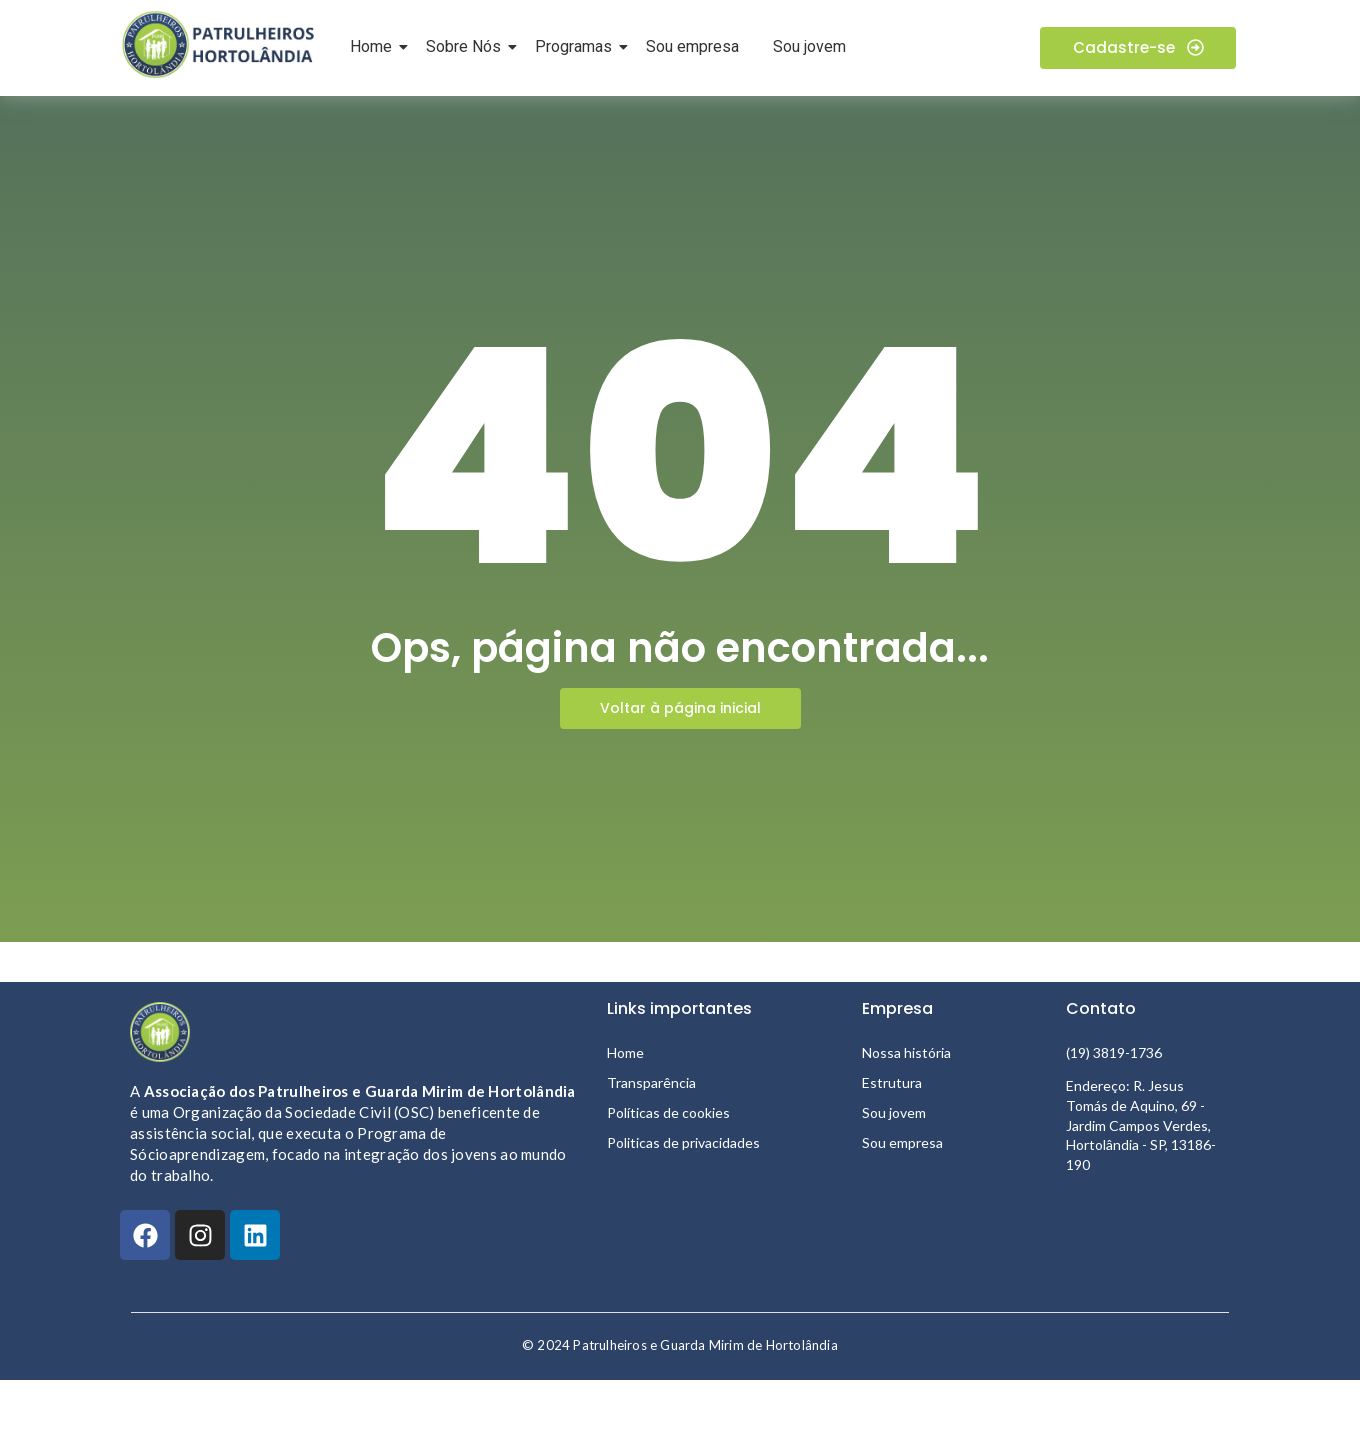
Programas (577, 46)
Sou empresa (692, 46)
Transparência (651, 1082)
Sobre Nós (467, 46)
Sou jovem (809, 46)
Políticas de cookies (668, 1112)
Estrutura (892, 1082)
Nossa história (906, 1052)
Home (374, 46)
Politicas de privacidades (683, 1142)
